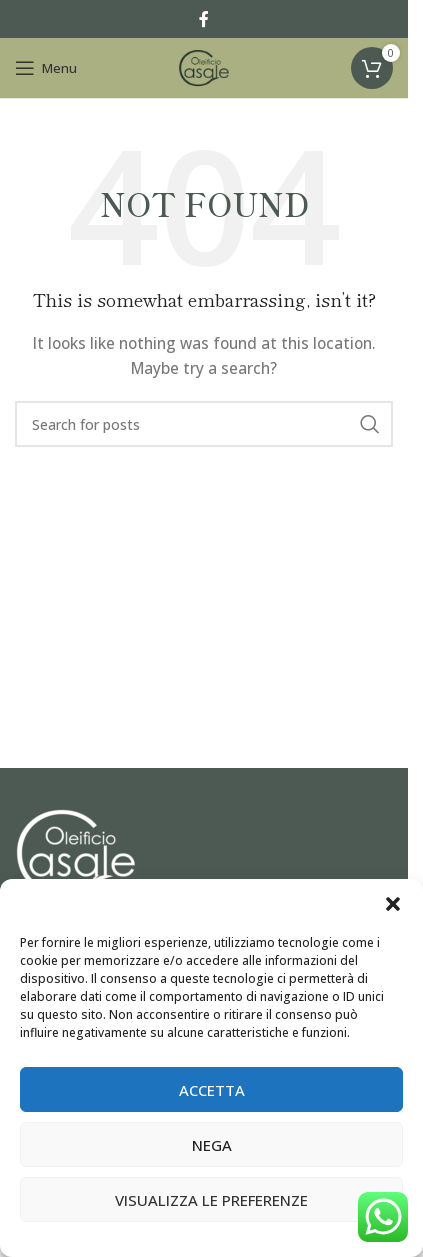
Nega (212, 1145)
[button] (393, 904)
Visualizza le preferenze (211, 1200)
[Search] (204, 424)
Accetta (212, 1090)
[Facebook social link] (204, 19)
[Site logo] (204, 66)
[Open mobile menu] (46, 68)
